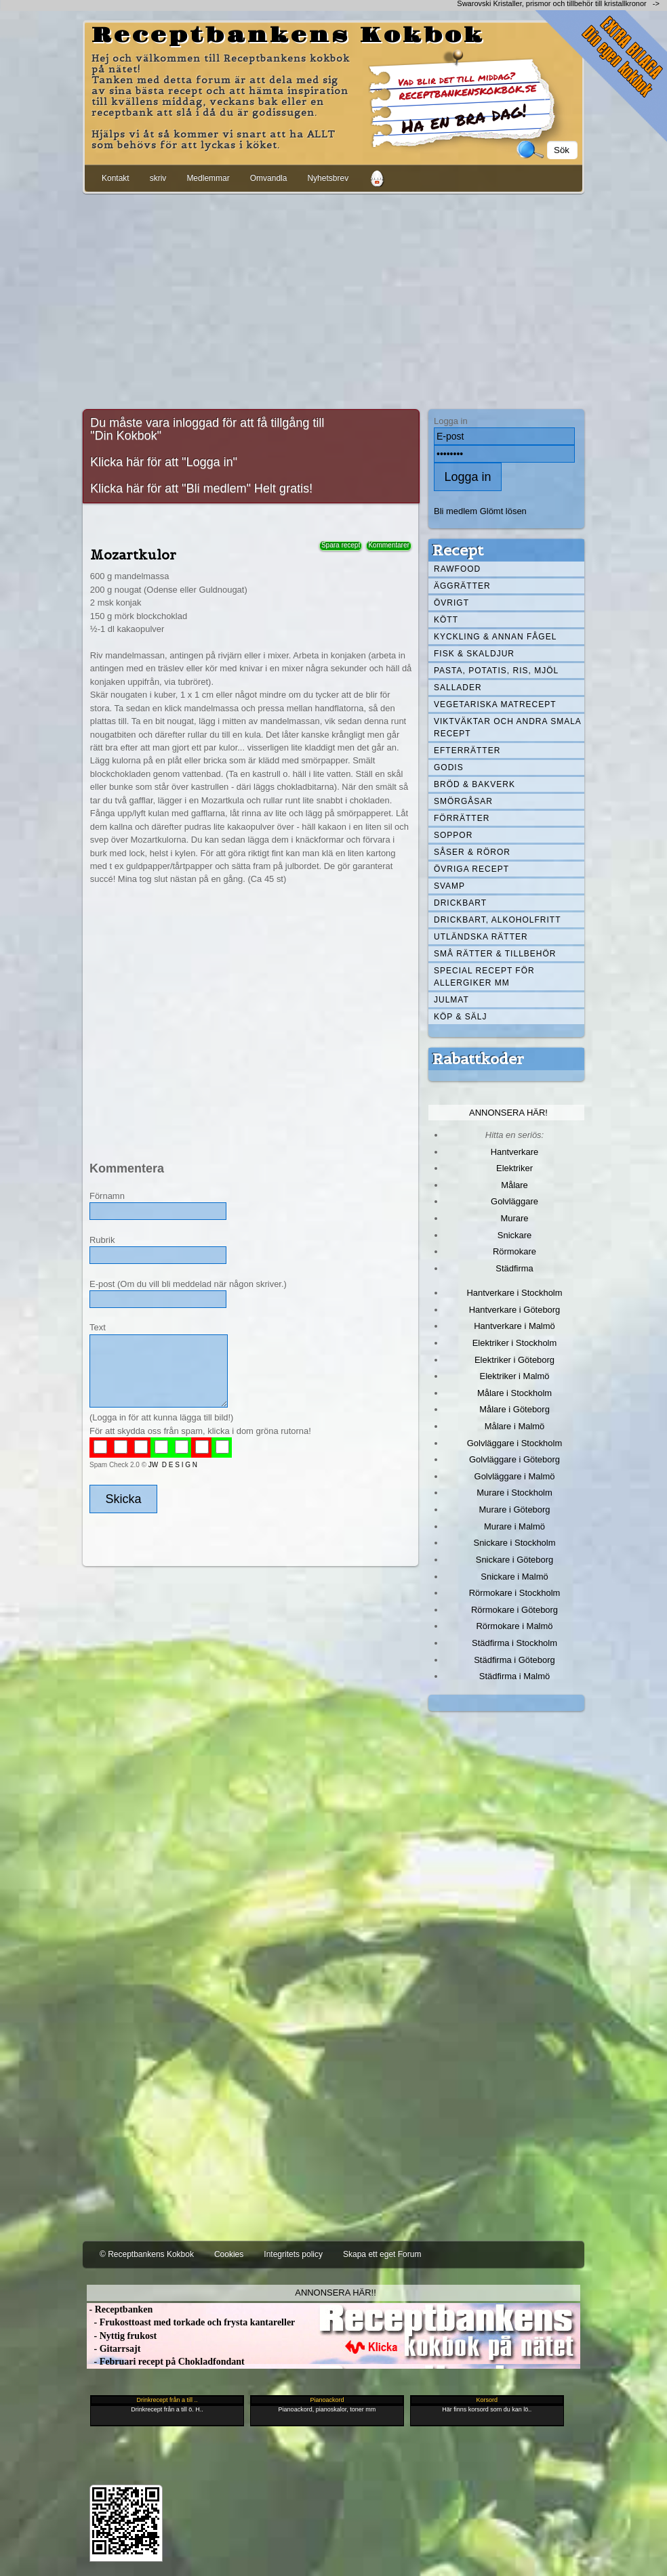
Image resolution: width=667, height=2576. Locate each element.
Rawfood (457, 569)
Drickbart (460, 903)
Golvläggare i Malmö (514, 1476)
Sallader (458, 687)
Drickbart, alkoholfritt (497, 920)
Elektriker (514, 1168)
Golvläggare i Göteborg (514, 1459)
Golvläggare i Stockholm (514, 1443)
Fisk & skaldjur (474, 653)
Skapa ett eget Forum (382, 2254)
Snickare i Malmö (514, 1576)
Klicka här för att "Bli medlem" (170, 488)
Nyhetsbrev (327, 178)
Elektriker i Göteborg (514, 1360)
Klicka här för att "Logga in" (163, 462)
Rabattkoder (478, 1058)
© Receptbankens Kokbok (147, 2254)
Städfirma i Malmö (514, 1676)
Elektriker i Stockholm (514, 1343)
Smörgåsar (463, 801)
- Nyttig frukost (122, 2336)
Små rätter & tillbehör (495, 953)
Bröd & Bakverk (474, 784)
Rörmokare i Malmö (514, 1626)
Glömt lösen (503, 511)
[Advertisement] (333, 299)
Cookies (228, 2254)
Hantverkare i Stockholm (514, 1293)
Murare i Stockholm (514, 1492)
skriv (158, 178)
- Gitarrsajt (113, 2349)
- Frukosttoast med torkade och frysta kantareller (191, 2322)
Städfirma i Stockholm (514, 1643)
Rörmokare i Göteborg (514, 1610)
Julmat (451, 1000)
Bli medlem (455, 511)
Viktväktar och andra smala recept (508, 727)
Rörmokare (514, 1251)
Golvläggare (514, 1201)
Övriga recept (471, 869)
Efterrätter (467, 750)
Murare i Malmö (514, 1526)
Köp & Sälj (460, 1016)
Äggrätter (462, 586)
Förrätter (461, 818)
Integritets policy (293, 2254)
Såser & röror (472, 852)
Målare (514, 1185)
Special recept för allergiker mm (484, 977)
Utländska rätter (481, 937)
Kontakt (115, 178)
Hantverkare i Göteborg (515, 1310)
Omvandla (268, 178)
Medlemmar (207, 178)
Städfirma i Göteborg (514, 1660)
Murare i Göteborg (514, 1509)
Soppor (453, 835)
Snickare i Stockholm (515, 1543)
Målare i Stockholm (514, 1393)
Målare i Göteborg (514, 1409)
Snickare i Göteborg (514, 1560)
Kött (446, 620)
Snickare (514, 1235)
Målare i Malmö (515, 1426)
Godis (449, 767)
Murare (514, 1218)
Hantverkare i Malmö (514, 1326)
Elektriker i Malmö (515, 1376)
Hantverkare (515, 1152)
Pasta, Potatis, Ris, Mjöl (496, 670)
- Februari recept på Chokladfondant (166, 2362)
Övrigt (451, 603)
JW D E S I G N (172, 1465)
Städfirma (514, 1268)
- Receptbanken (120, 2309)
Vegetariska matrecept (495, 704)
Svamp (449, 886)
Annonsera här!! (335, 2292)
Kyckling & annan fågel (495, 636)
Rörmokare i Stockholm (515, 1593)
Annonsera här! (508, 1112)
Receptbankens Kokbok (288, 36)
